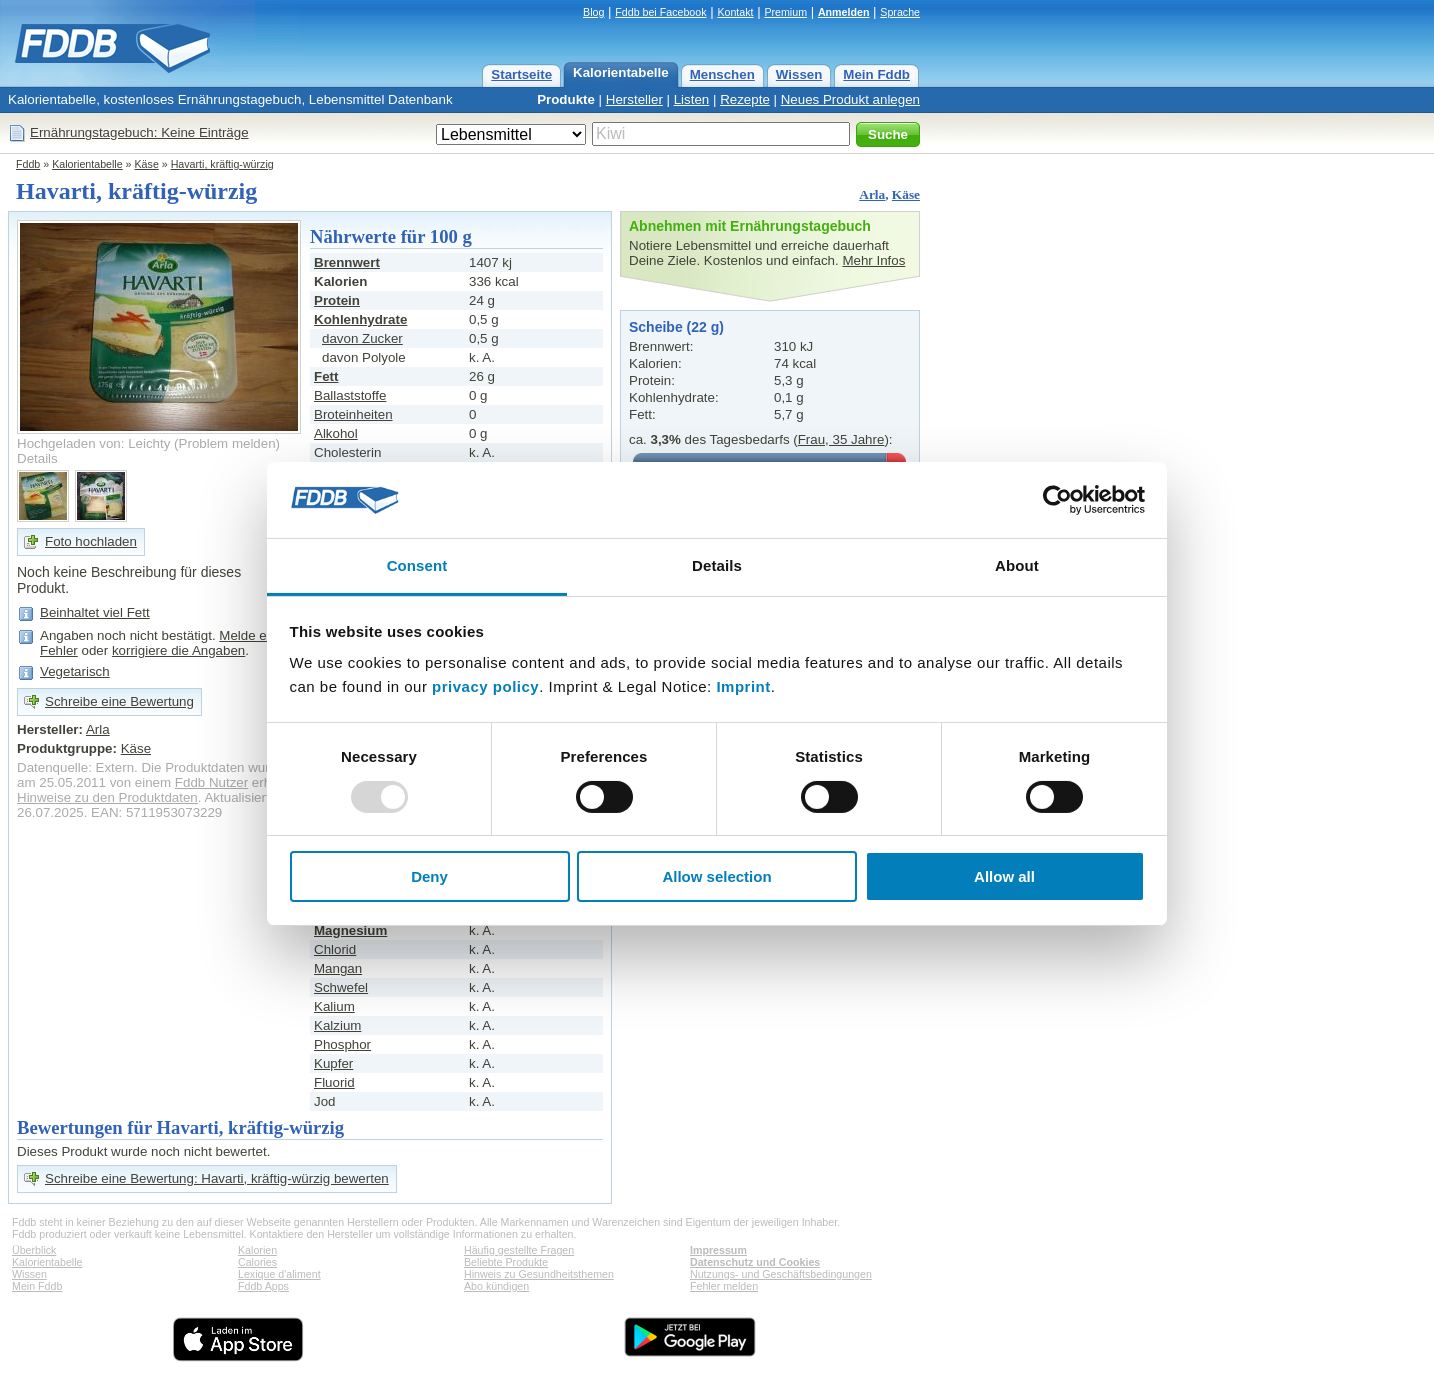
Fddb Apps (263, 1286)
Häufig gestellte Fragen (519, 1250)
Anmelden (844, 12)
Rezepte (745, 99)
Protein (337, 300)
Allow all (1004, 876)
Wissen (799, 74)
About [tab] (1017, 565)
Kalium (334, 1006)
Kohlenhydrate (360, 319)
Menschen (722, 74)
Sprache (900, 12)
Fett (326, 376)
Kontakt (735, 12)
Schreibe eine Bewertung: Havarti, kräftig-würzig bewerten (217, 1178)
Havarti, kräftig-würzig (222, 164)
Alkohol (336, 433)
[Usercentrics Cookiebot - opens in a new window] (1057, 500)
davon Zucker (362, 338)
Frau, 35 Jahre (841, 439)
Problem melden (227, 443)
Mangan (338, 968)
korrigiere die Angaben (178, 650)
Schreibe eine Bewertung (119, 701)
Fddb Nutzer (211, 782)
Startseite (521, 74)
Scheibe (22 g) (676, 327)
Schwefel (341, 987)
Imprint (743, 686)
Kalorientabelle (621, 72)
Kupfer (333, 1063)
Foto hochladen (91, 541)
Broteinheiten (353, 414)
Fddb (28, 164)
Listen (692, 99)
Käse (147, 164)
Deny (429, 876)
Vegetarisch (75, 671)
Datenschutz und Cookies (755, 1262)
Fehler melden (724, 1286)
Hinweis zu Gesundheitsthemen (539, 1274)
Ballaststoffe (350, 395)
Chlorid (335, 949)
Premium (785, 12)
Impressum (718, 1250)
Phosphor (342, 1044)
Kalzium (337, 1025)
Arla (872, 194)
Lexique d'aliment (279, 1274)
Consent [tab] (417, 565)
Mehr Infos (873, 260)
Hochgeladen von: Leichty (93, 443)
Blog (593, 12)
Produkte (566, 99)
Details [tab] (717, 565)
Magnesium (350, 930)
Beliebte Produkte (506, 1262)
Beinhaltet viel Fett (95, 612)
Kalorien (257, 1250)
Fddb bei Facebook (660, 12)
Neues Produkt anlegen (850, 99)
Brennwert (347, 262)
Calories (257, 1262)
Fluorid (334, 1082)
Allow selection (716, 876)
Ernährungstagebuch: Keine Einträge (139, 132)
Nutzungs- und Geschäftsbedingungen (781, 1274)
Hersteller (634, 99)
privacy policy (485, 686)
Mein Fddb (876, 74)
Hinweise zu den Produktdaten (107, 797)
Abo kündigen (496, 1286)
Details (37, 458)
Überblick (34, 1250)
